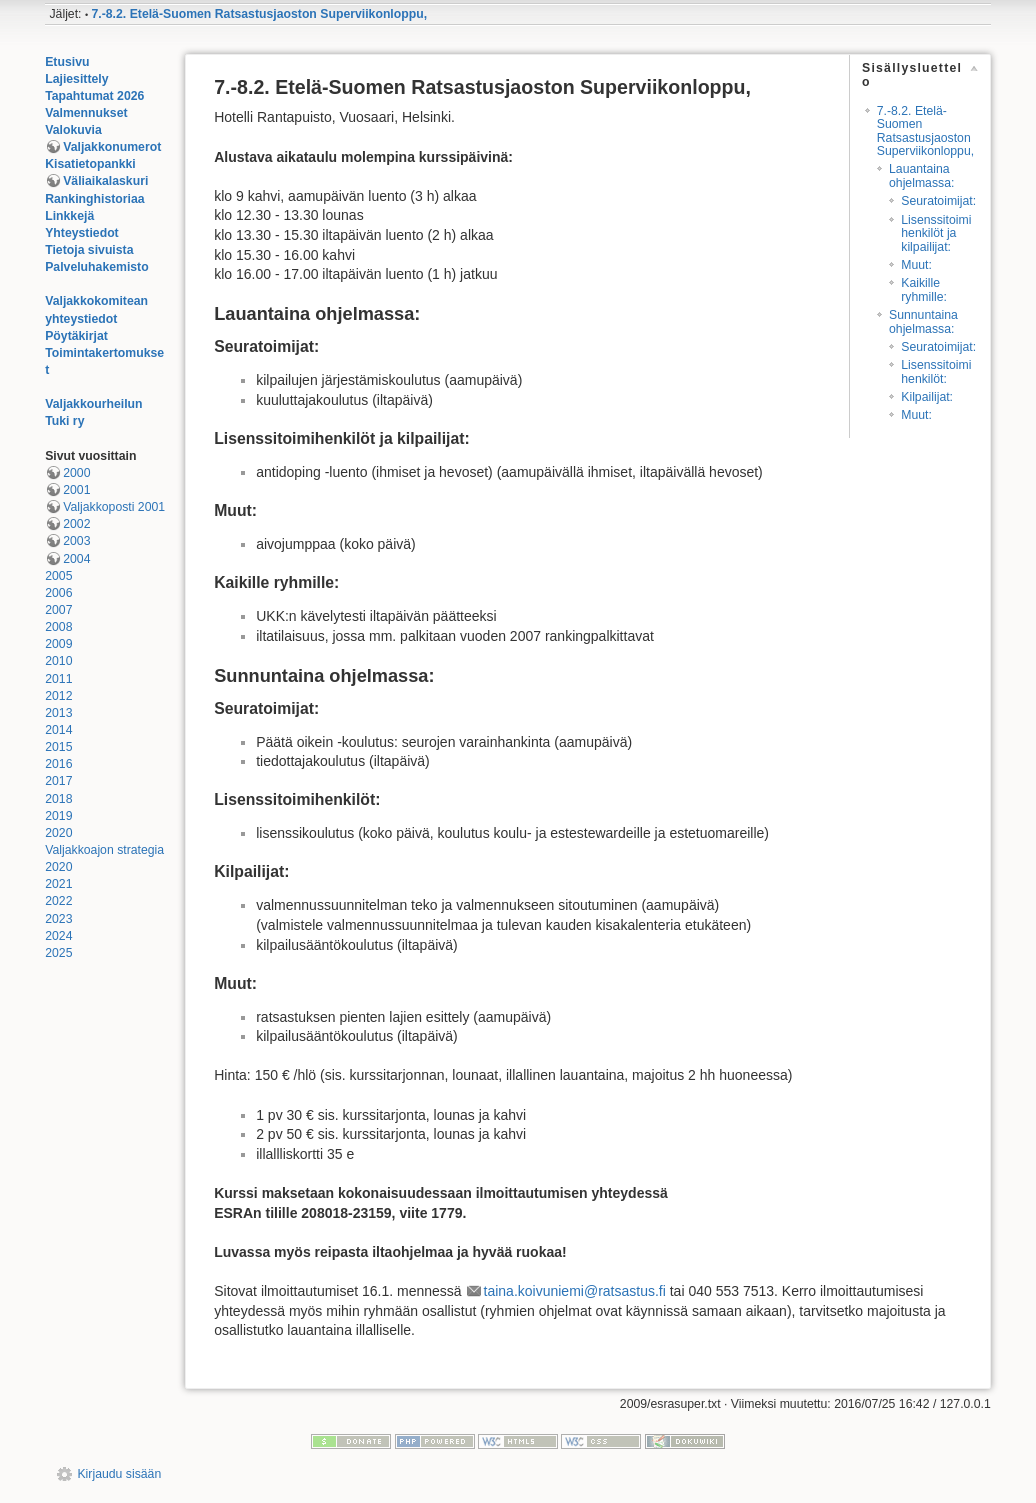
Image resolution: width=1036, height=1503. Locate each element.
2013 (58, 713)
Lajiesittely (76, 79)
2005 (58, 576)
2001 (76, 490)
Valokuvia (73, 130)
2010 (58, 661)
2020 (58, 833)
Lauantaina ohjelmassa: (921, 175)
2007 (58, 610)
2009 (58, 644)
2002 (76, 524)
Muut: (916, 265)
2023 (58, 919)
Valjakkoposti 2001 (114, 507)
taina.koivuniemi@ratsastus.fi (575, 1291)
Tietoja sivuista (89, 250)
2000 (76, 473)
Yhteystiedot (82, 233)
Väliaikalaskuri (105, 181)
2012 (58, 696)
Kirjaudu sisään (119, 1474)
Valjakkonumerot (112, 147)
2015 (58, 747)
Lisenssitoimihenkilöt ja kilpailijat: (936, 233)
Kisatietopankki (90, 164)
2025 (58, 953)
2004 (76, 559)
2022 (58, 901)
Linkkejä (69, 216)
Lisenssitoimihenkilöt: (936, 371)
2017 (58, 781)
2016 (58, 764)
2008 (58, 627)
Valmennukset (86, 113)
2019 (58, 816)
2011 (58, 679)
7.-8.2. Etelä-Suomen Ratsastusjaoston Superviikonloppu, (260, 14)
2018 (58, 799)
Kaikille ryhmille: (924, 289)
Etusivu (67, 62)
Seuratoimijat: (938, 201)
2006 (58, 593)
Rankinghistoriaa (94, 199)
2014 (58, 730)
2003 (76, 541)
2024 (58, 936)
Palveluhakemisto (97, 267)
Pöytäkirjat (76, 336)
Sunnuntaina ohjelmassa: (923, 321)
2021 (58, 884)
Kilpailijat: (927, 397)
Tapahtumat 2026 (94, 96)
